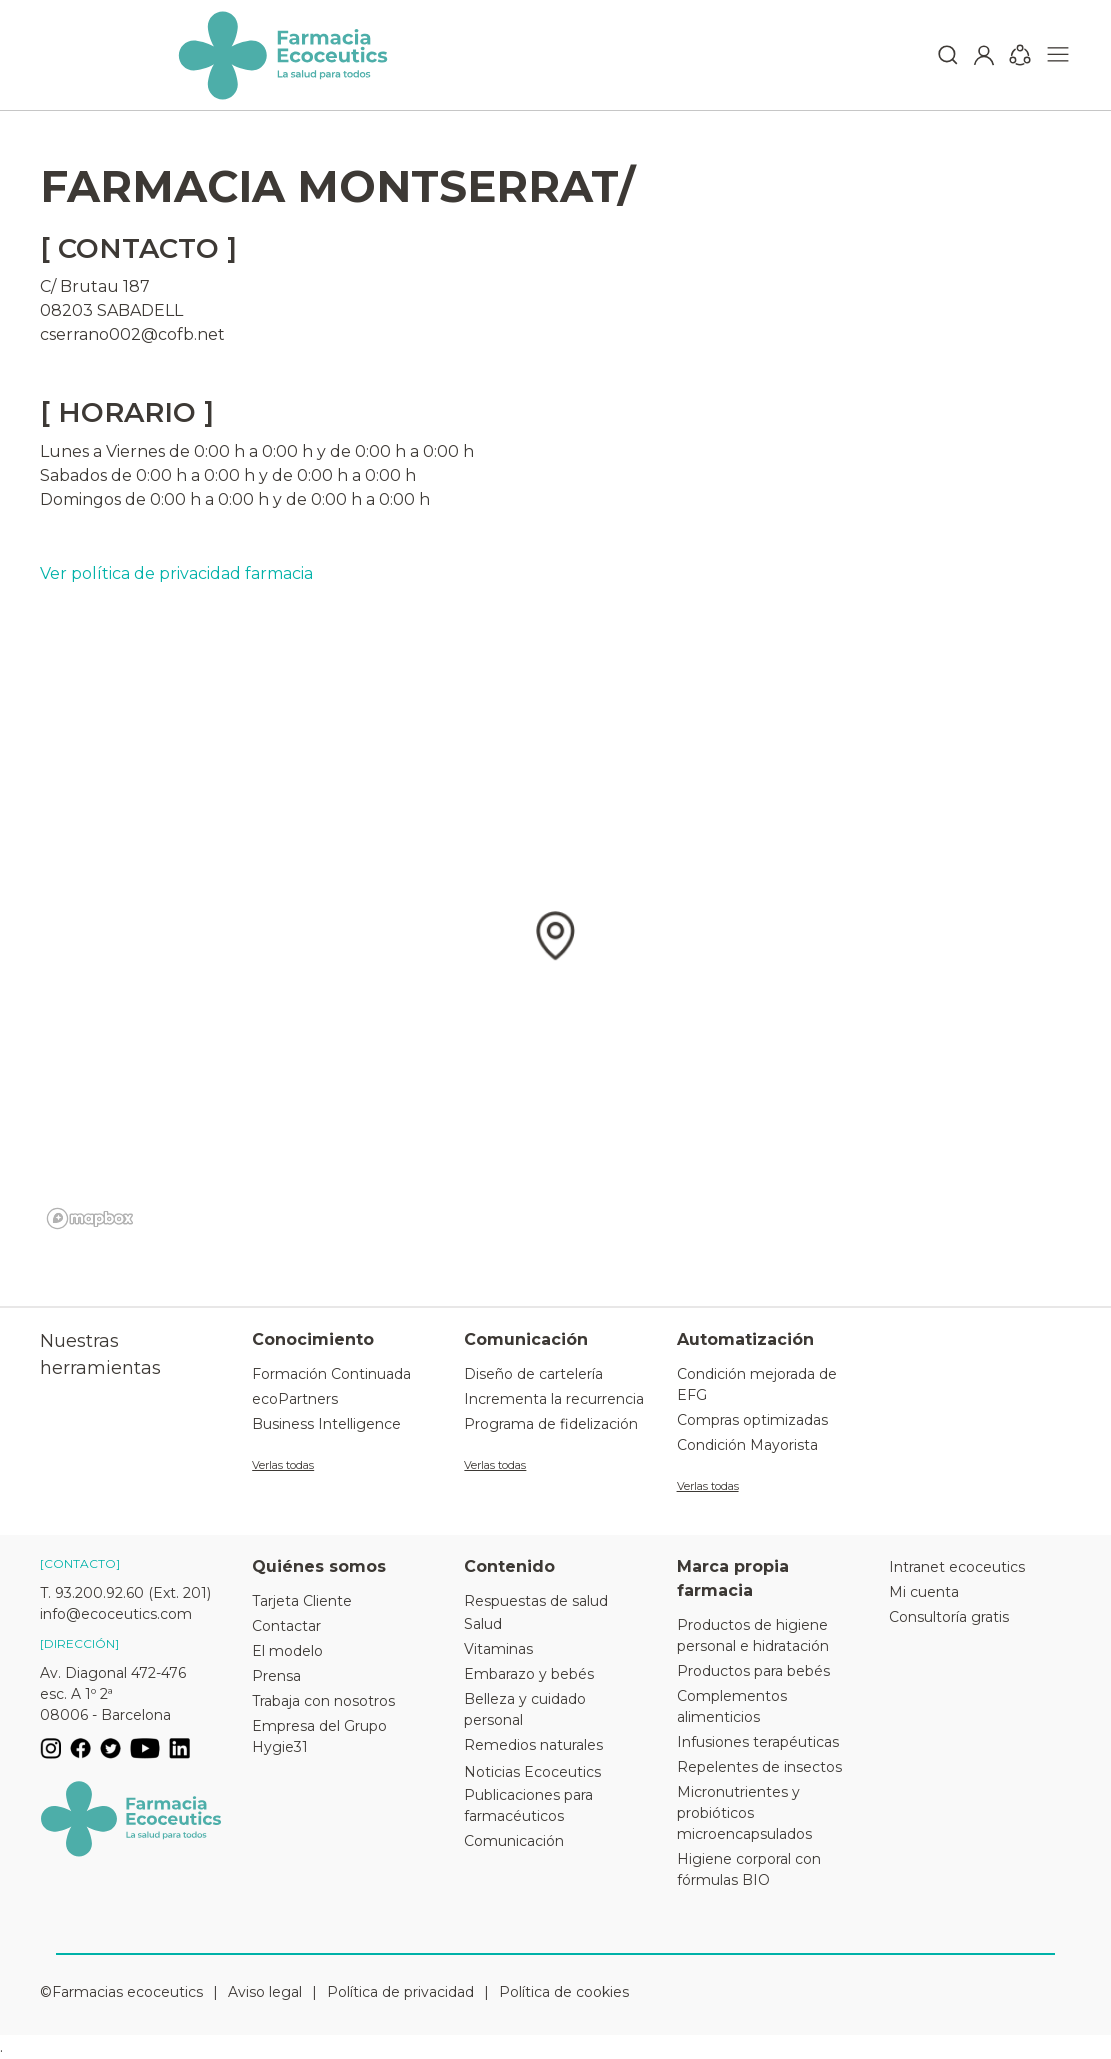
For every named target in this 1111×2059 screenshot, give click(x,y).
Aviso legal (265, 1992)
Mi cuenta (924, 1592)
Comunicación (514, 1841)
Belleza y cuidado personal (525, 1709)
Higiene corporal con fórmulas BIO (749, 1869)
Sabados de (86, 475)
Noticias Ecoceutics (532, 1772)
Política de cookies (564, 1992)
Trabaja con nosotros (323, 1701)
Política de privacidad (400, 1992)
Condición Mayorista (747, 1445)
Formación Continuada (331, 1374)
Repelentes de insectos (759, 1767)
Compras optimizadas (752, 1420)
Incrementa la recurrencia (554, 1399)
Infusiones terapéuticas (758, 1742)
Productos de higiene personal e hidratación (753, 1635)
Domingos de (93, 499)
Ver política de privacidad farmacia (176, 573)
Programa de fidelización (551, 1424)
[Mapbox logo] (90, 1218)
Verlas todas (283, 1465)
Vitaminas (498, 1649)
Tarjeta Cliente (302, 1601)
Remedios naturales (533, 1745)
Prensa (276, 1676)
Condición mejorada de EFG (757, 1384)
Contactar (286, 1626)
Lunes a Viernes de (115, 451)
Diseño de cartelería (533, 1374)
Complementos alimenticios (732, 1706)
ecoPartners (295, 1399)
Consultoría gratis (949, 1617)
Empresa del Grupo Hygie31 (319, 1736)
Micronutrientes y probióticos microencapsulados (744, 1813)
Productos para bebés (753, 1671)
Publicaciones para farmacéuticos (528, 1805)
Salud (483, 1624)
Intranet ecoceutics (957, 1567)
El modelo (287, 1651)
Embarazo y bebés (529, 1674)
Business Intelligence (326, 1424)
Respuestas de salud (536, 1601)
